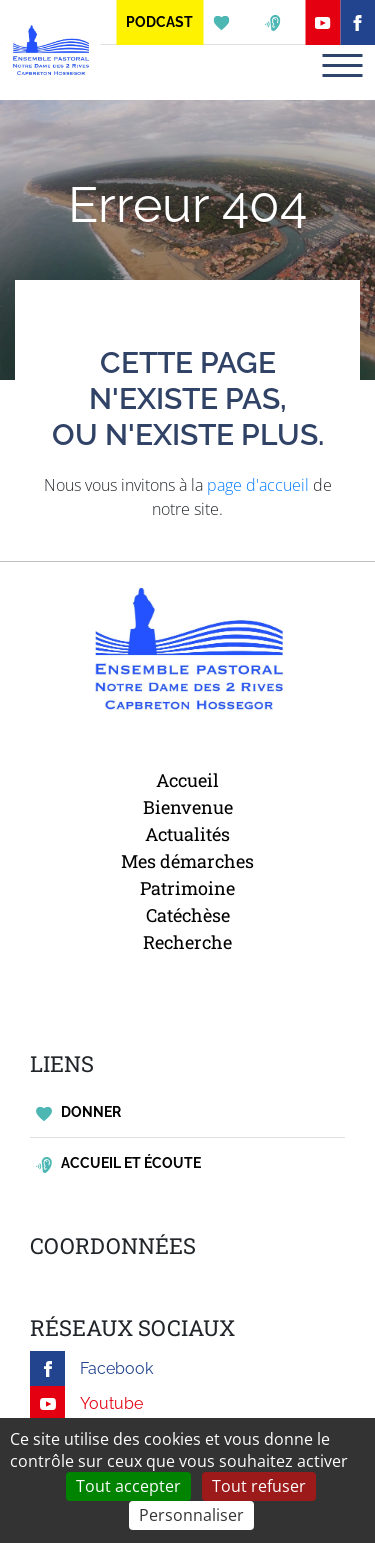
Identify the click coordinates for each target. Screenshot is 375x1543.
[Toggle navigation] (342, 65)
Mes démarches (187, 861)
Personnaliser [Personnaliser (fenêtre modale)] (191, 1515)
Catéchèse (188, 915)
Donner (78, 1112)
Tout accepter (128, 1486)
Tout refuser (259, 1486)
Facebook (91, 1368)
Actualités (187, 834)
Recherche (187, 942)
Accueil (187, 780)
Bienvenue (188, 807)
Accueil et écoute (118, 1163)
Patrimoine (187, 888)
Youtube (86, 1403)
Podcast (159, 22)
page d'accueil (258, 485)
